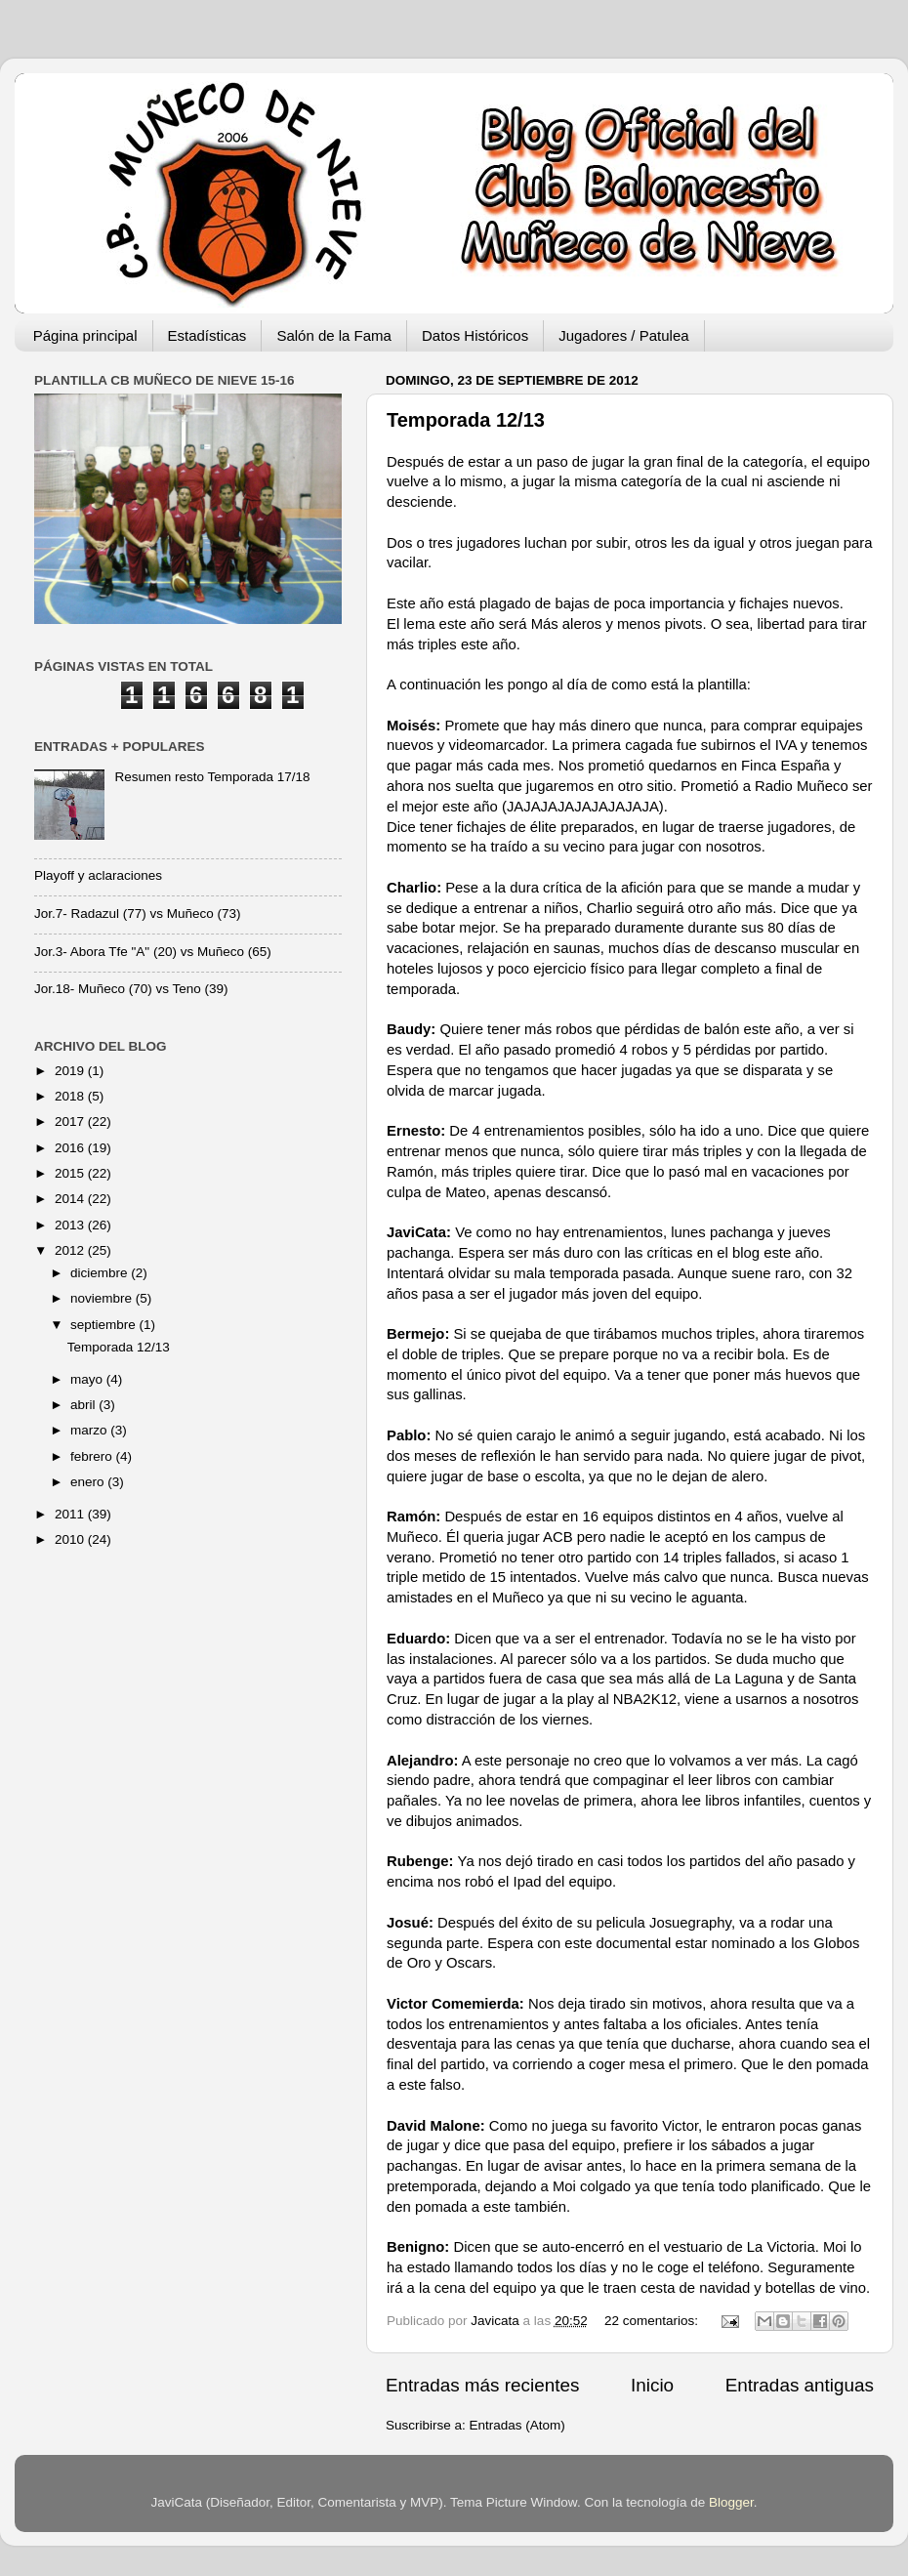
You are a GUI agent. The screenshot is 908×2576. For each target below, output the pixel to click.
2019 (71, 1070)
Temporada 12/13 (466, 420)
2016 (71, 1148)
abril (84, 1404)
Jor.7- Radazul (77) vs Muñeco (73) (137, 913)
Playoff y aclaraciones (98, 875)
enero (88, 1482)
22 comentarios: (653, 2320)
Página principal (85, 335)
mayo (88, 1379)
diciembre (100, 1273)
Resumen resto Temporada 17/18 (212, 776)
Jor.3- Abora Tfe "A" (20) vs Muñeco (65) (152, 951)
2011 (71, 1514)
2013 (71, 1225)
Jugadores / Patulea (623, 335)
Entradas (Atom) (517, 2425)
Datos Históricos (475, 335)
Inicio (652, 2385)
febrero (93, 1456)
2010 (71, 1539)
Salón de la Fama (334, 335)
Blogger (731, 2502)
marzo (90, 1430)
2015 (71, 1173)
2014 (71, 1198)
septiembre (105, 1324)
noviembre (103, 1298)
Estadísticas (207, 335)
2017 (71, 1121)
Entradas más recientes (482, 2385)
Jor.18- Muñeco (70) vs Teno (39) (131, 988)
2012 (71, 1250)
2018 (71, 1096)
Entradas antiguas (799, 2385)
